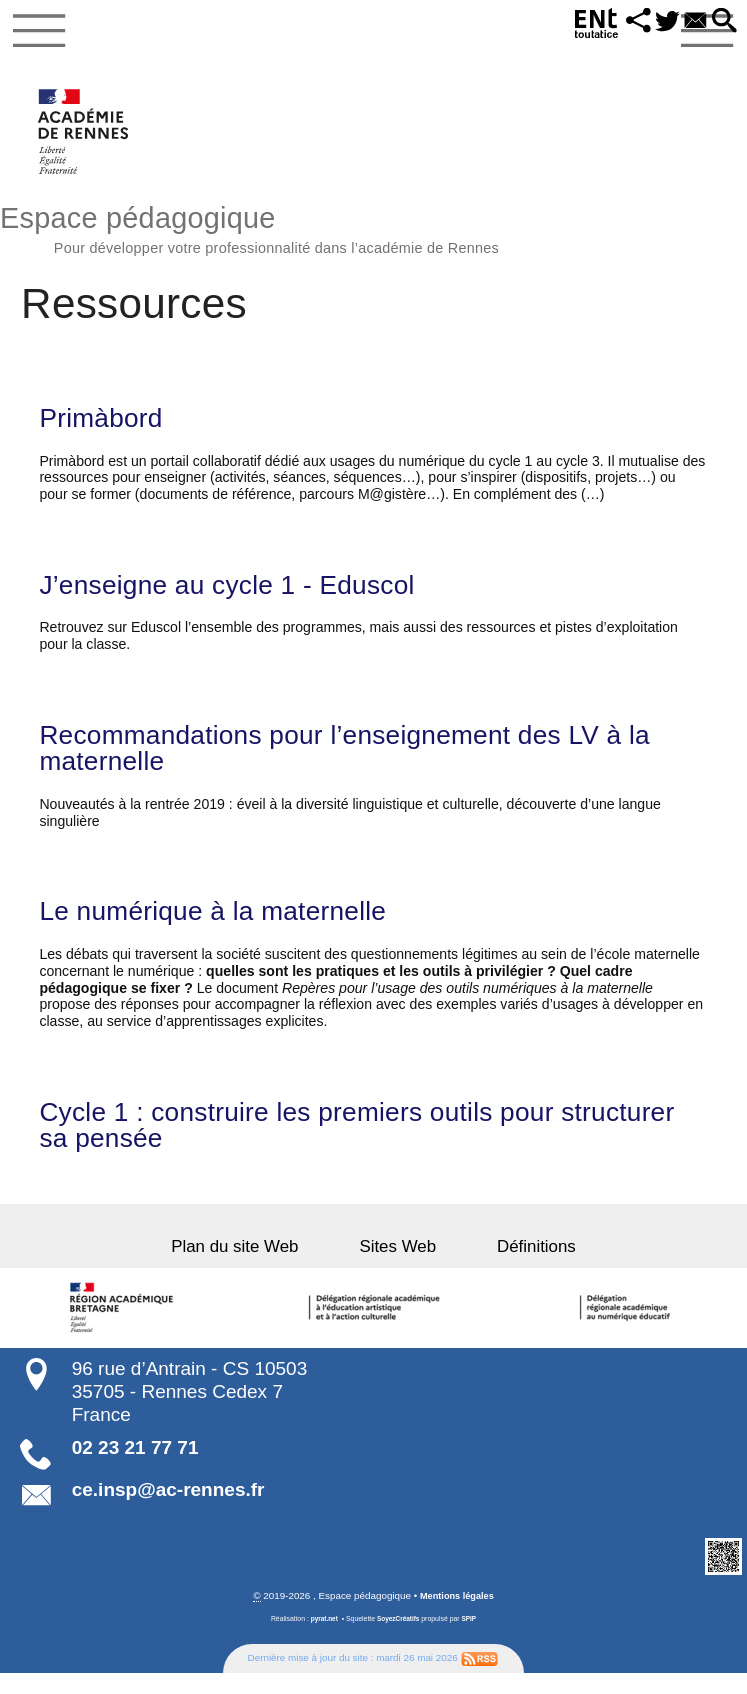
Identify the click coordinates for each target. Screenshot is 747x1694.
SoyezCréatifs (399, 1639)
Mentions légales (456, 1616)
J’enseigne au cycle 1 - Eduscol (240, 595)
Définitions (514, 1266)
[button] (626, 22)
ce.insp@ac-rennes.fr (168, 1510)
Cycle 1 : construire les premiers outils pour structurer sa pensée (315, 1144)
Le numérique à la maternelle (225, 927)
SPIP (472, 1639)
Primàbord (105, 426)
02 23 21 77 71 (135, 1467)
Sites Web (397, 1266)
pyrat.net (322, 1639)
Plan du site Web (257, 1266)
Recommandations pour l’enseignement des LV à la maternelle (367, 761)
